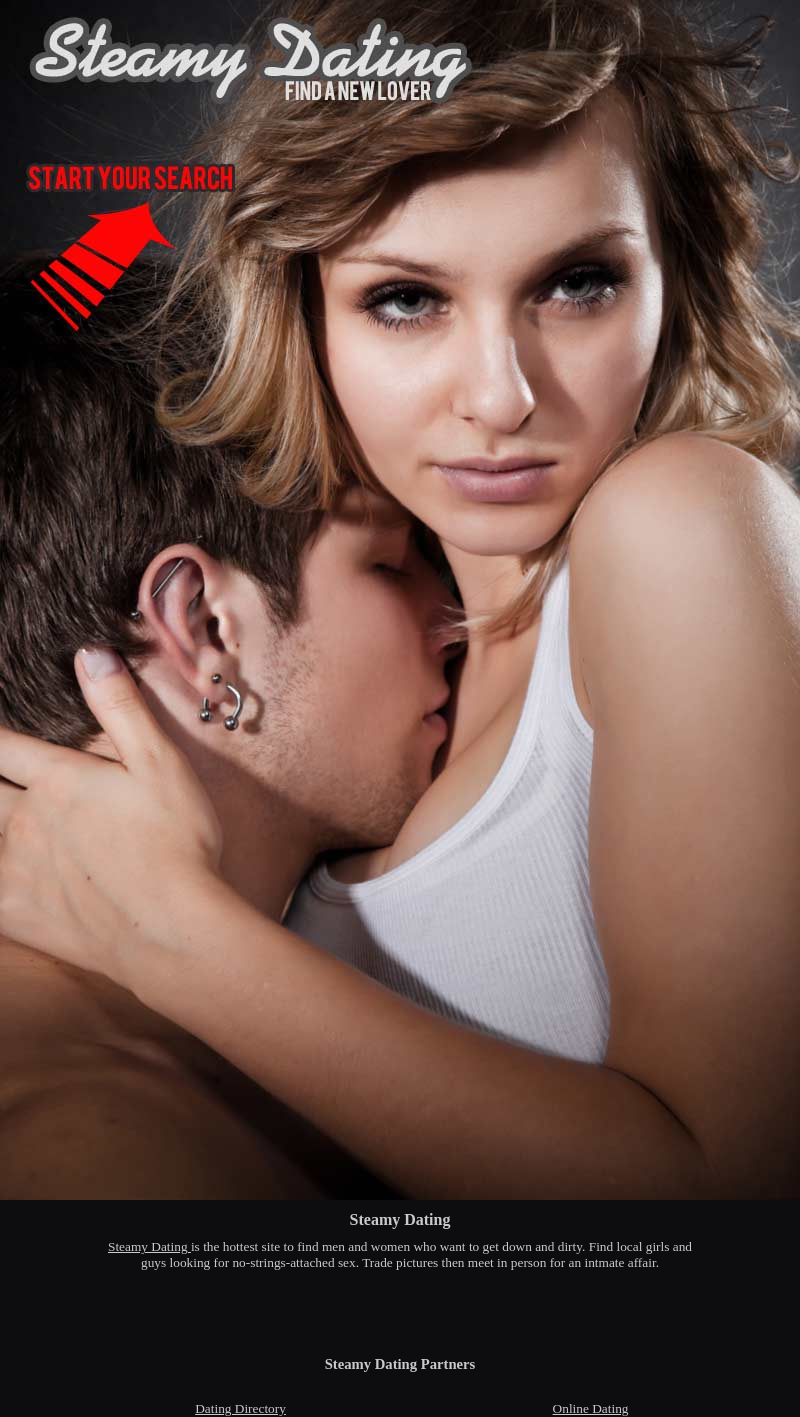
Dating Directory (240, 1408)
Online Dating (591, 1408)
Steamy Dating (149, 1246)
